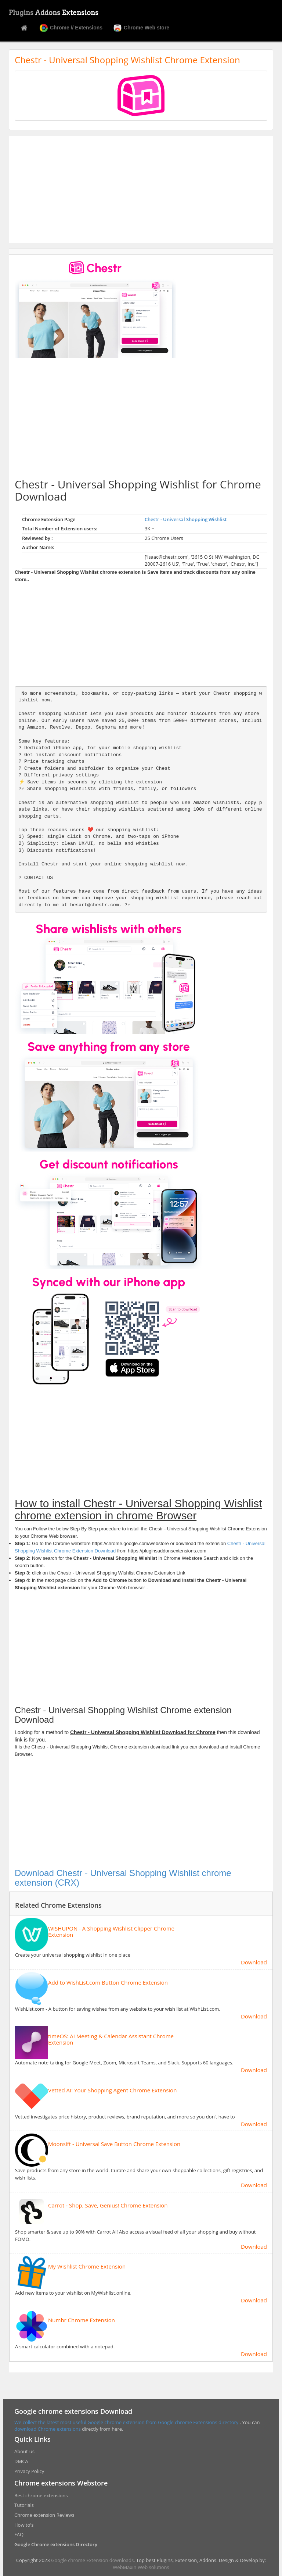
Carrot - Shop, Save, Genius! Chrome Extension (108, 2205)
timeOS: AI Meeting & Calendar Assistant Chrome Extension (111, 2039)
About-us (24, 2451)
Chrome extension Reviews (44, 2515)
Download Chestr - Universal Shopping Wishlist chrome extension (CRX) (123, 1877)
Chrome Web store (141, 28)
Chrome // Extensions (71, 28)
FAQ (19, 2534)
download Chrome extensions (48, 2429)
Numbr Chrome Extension (81, 2320)
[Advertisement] (141, 189)
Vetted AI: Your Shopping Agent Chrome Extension (112, 2090)
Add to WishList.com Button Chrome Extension (108, 1982)
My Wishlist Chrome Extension (87, 2266)
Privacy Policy (29, 2471)
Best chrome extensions (41, 2495)
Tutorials (24, 2505)
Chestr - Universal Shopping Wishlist (186, 519)
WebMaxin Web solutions (141, 2567)
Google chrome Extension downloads (92, 2560)
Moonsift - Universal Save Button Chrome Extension (114, 2144)
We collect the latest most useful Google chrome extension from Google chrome (103, 2422)
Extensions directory (216, 2422)
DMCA (21, 2461)
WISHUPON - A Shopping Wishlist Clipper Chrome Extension (111, 1931)
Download (254, 1962)
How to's (23, 2525)
